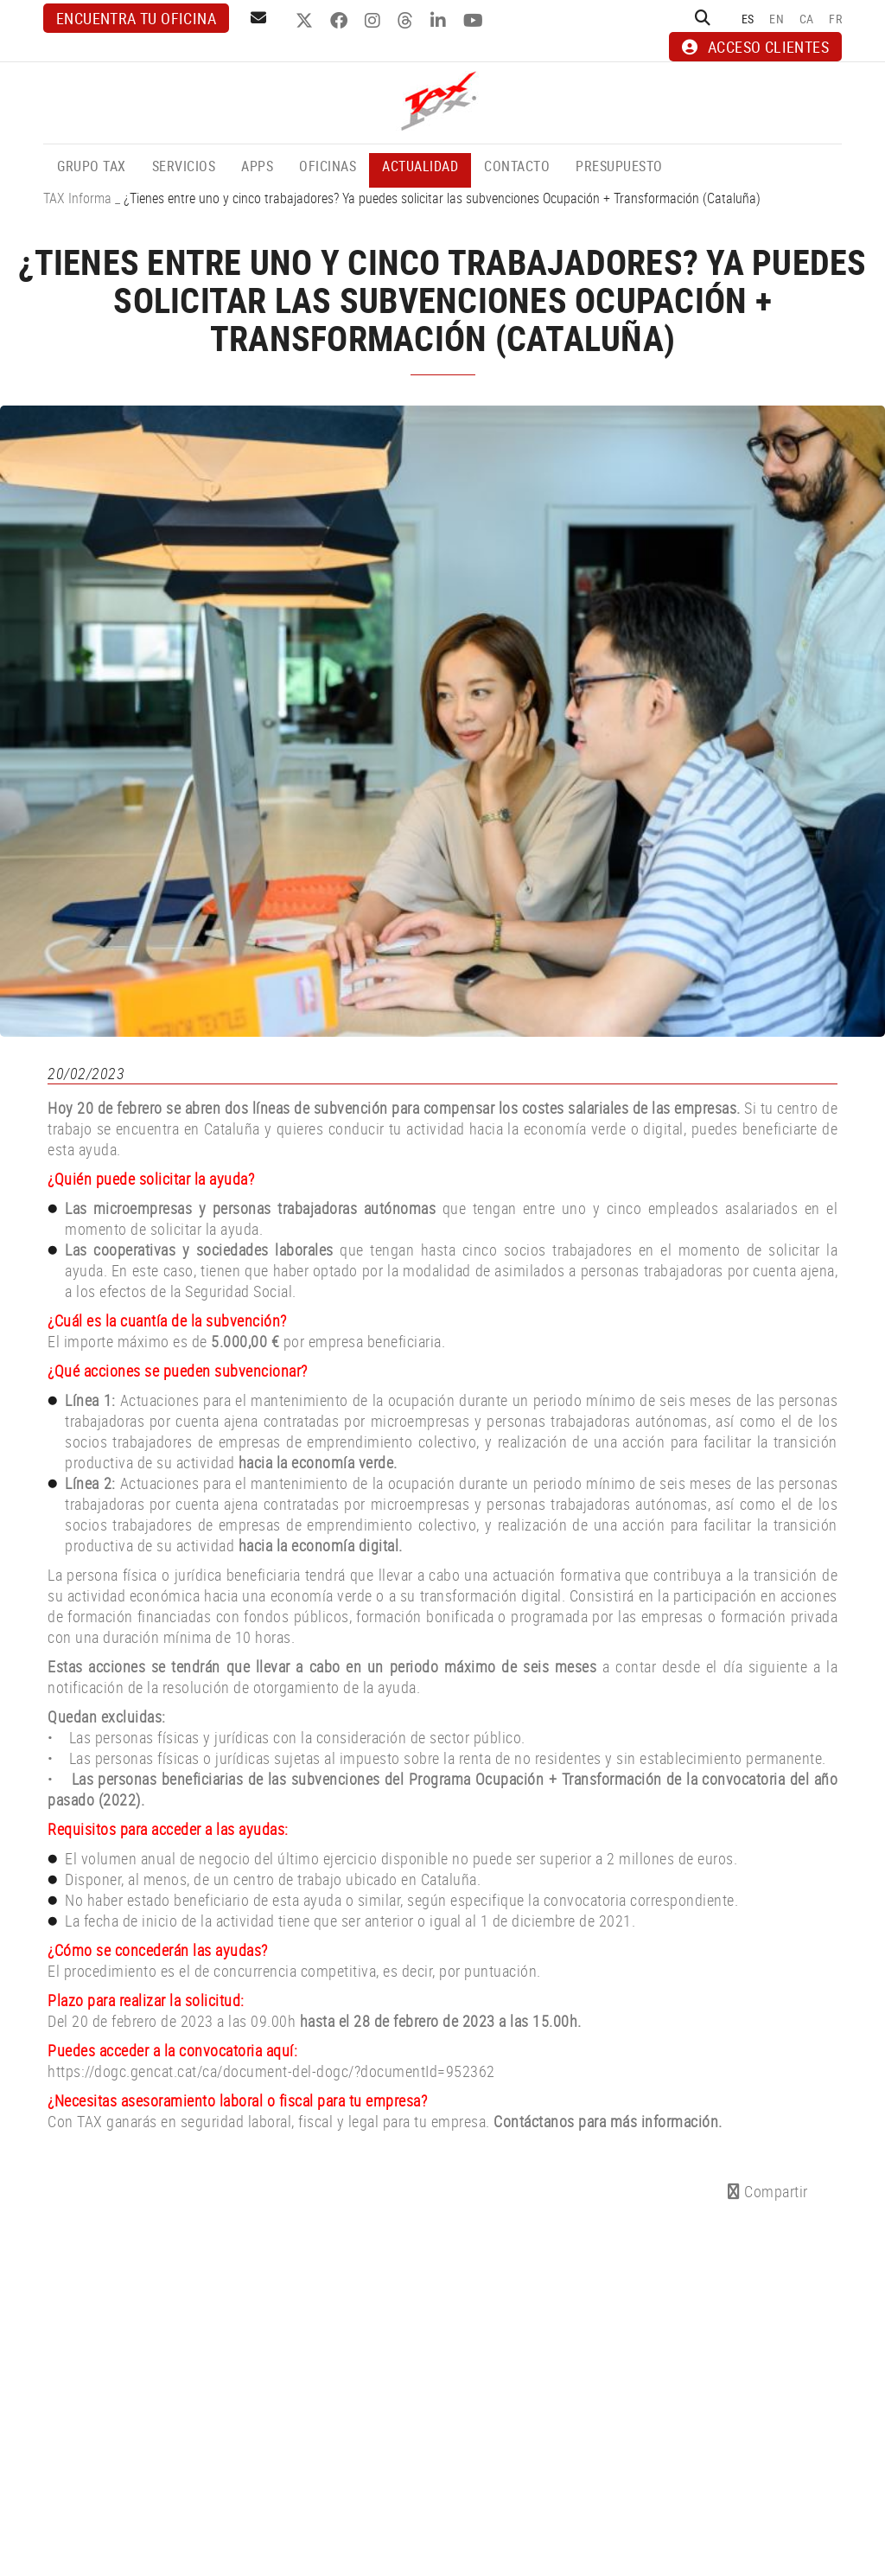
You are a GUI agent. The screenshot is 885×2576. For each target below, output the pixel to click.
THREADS (407, 20)
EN (776, 18)
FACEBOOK (341, 20)
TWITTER (306, 20)
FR (835, 18)
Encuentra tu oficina (136, 18)
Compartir (768, 2191)
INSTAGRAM (375, 20)
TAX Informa (77, 198)
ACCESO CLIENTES (755, 46)
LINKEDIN (440, 20)
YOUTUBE (475, 20)
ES (748, 18)
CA (806, 18)
